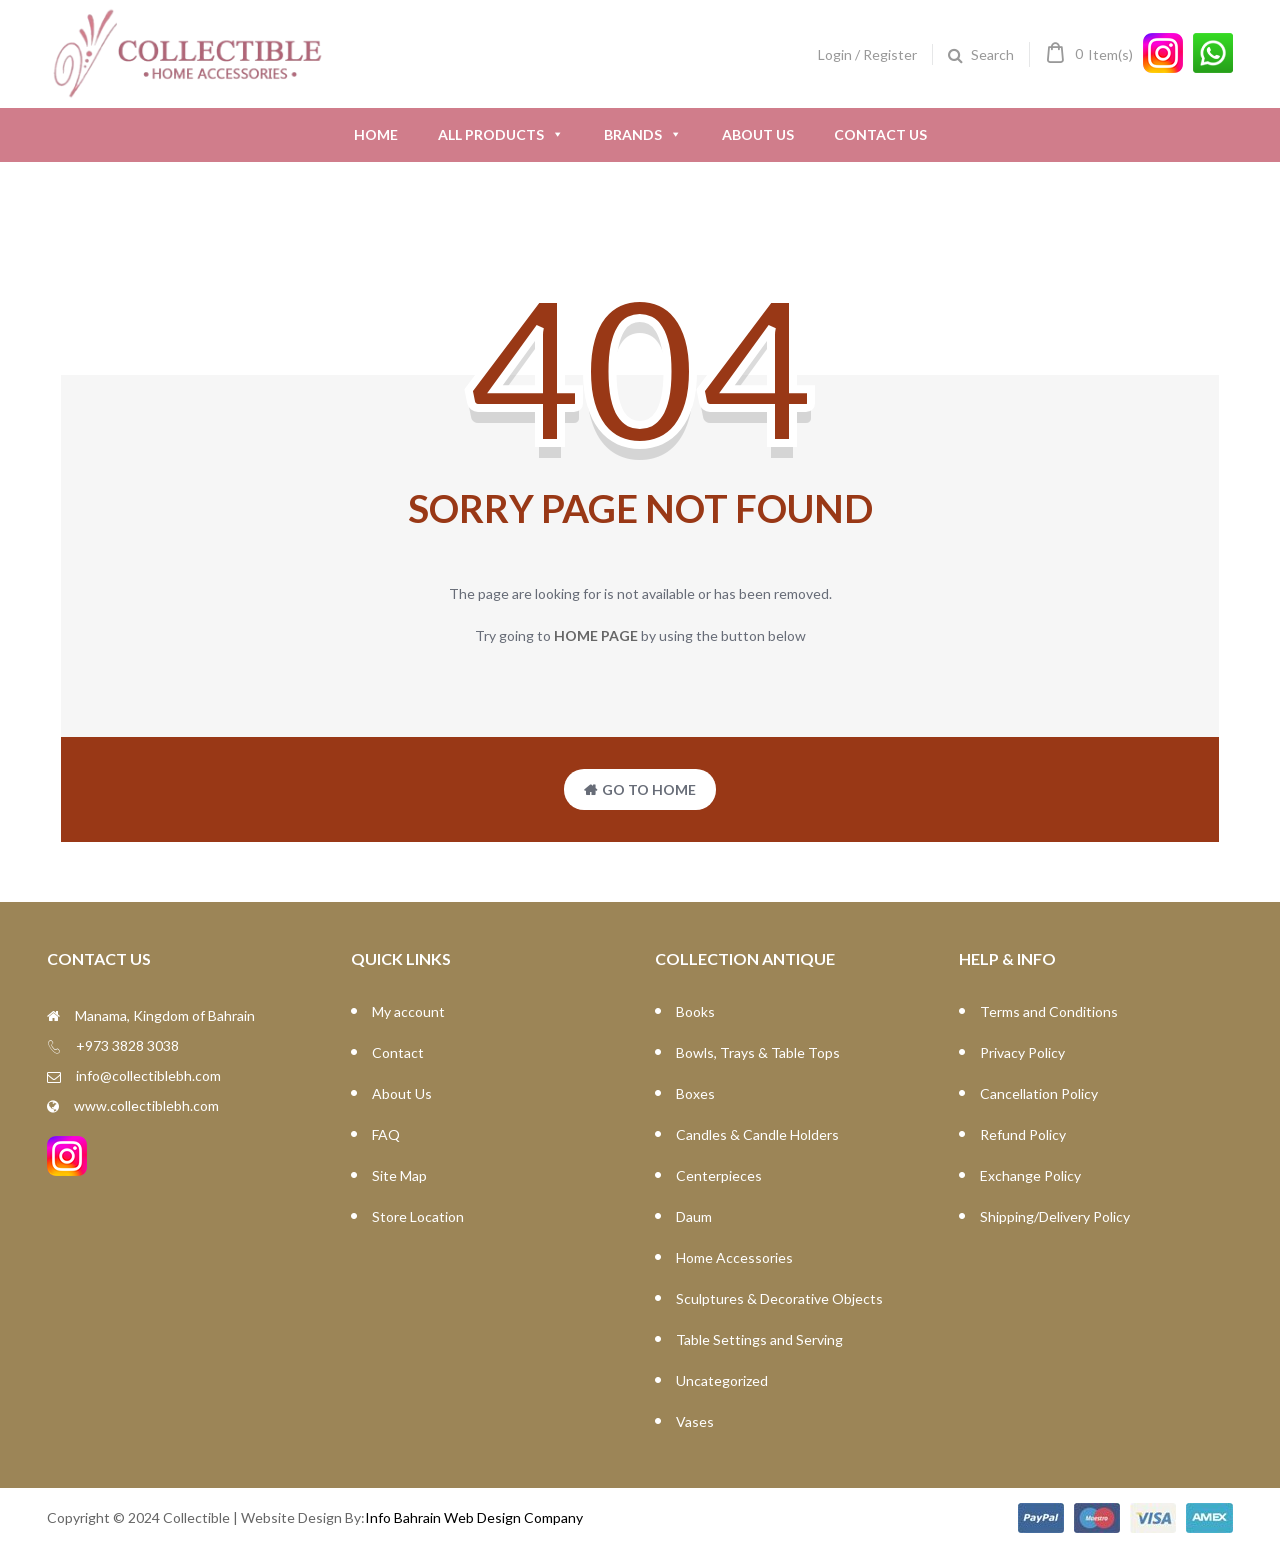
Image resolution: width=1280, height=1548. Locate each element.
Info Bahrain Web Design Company (474, 1517)
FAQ (386, 1134)
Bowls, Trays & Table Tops (758, 1052)
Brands (643, 135)
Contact (398, 1052)
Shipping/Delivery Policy (1055, 1216)
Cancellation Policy (1039, 1093)
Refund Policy (1023, 1134)
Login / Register (867, 54)
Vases (695, 1421)
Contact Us (880, 134)
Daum (694, 1216)
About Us (758, 134)
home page (596, 635)
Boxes (695, 1093)
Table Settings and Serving (759, 1339)
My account (408, 1011)
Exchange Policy (1030, 1175)
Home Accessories (734, 1257)
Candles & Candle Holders (757, 1134)
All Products (501, 135)
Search (992, 54)
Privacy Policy (1022, 1052)
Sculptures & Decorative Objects (779, 1298)
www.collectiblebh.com (146, 1105)
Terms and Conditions (1049, 1011)
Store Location (418, 1216)
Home (376, 134)
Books (695, 1011)
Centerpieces (719, 1175)
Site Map (399, 1175)
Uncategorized (722, 1380)
